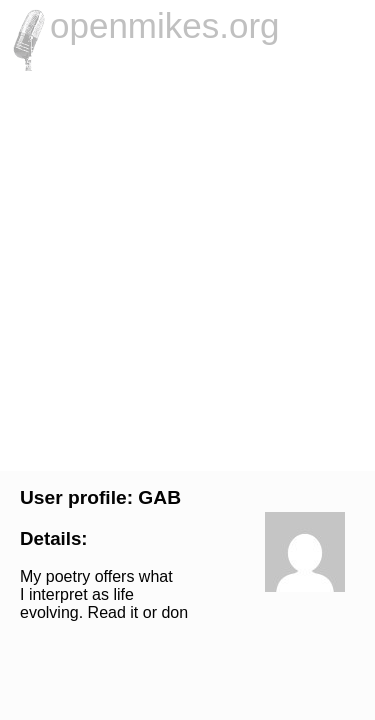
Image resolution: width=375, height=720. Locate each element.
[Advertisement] (187, 268)
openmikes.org (165, 25)
